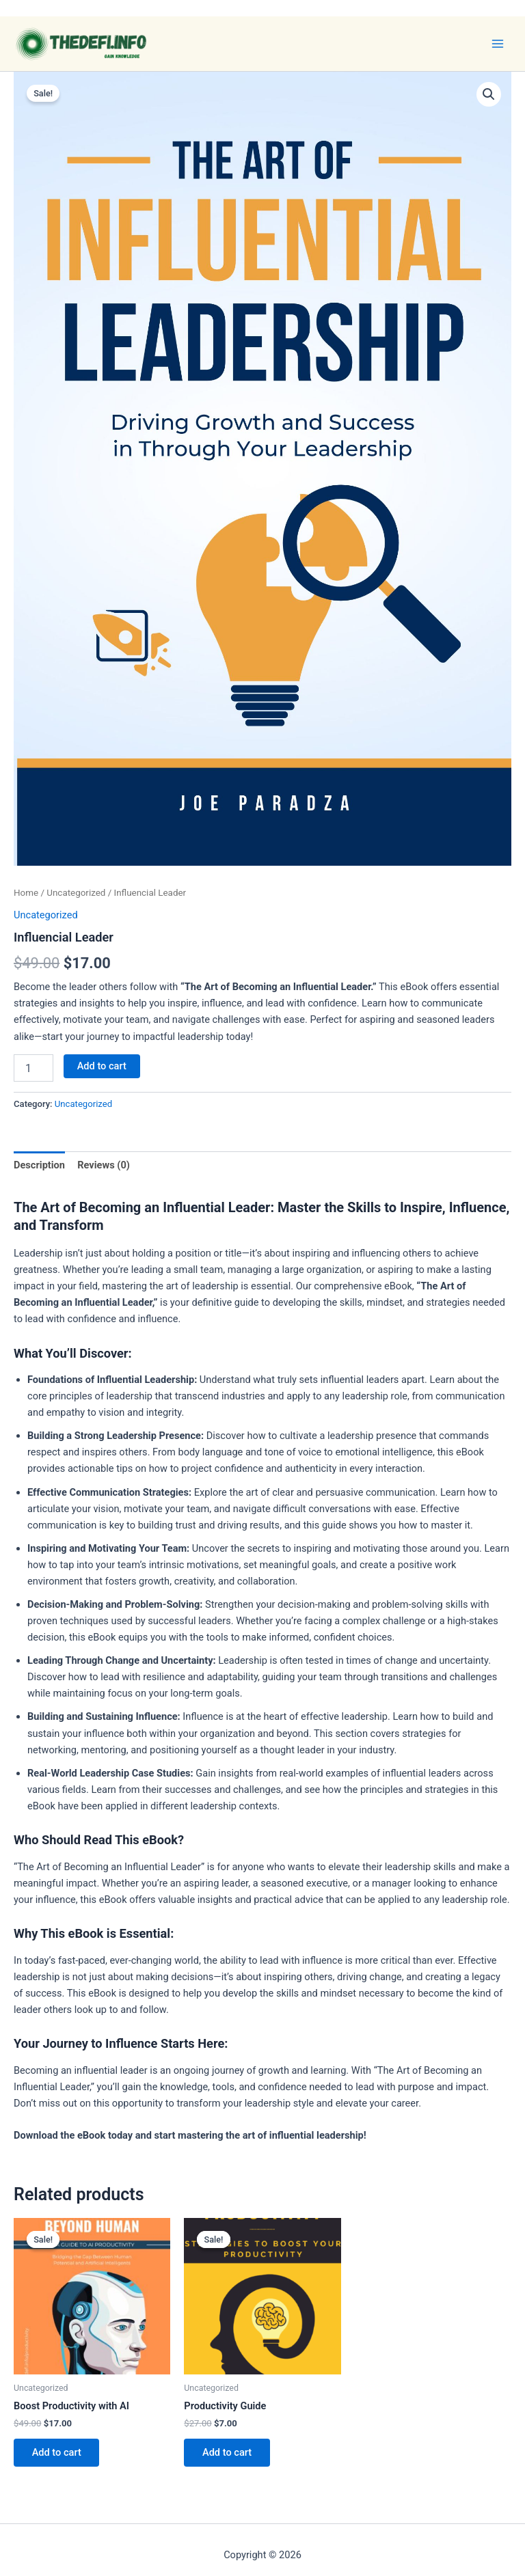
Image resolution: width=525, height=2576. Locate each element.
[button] (488, 94)
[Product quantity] (33, 1068)
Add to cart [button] (57, 2453)
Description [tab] (39, 1165)
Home (26, 893)
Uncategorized (75, 893)
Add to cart (101, 1066)
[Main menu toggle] (497, 43)
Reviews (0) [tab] (103, 1165)
